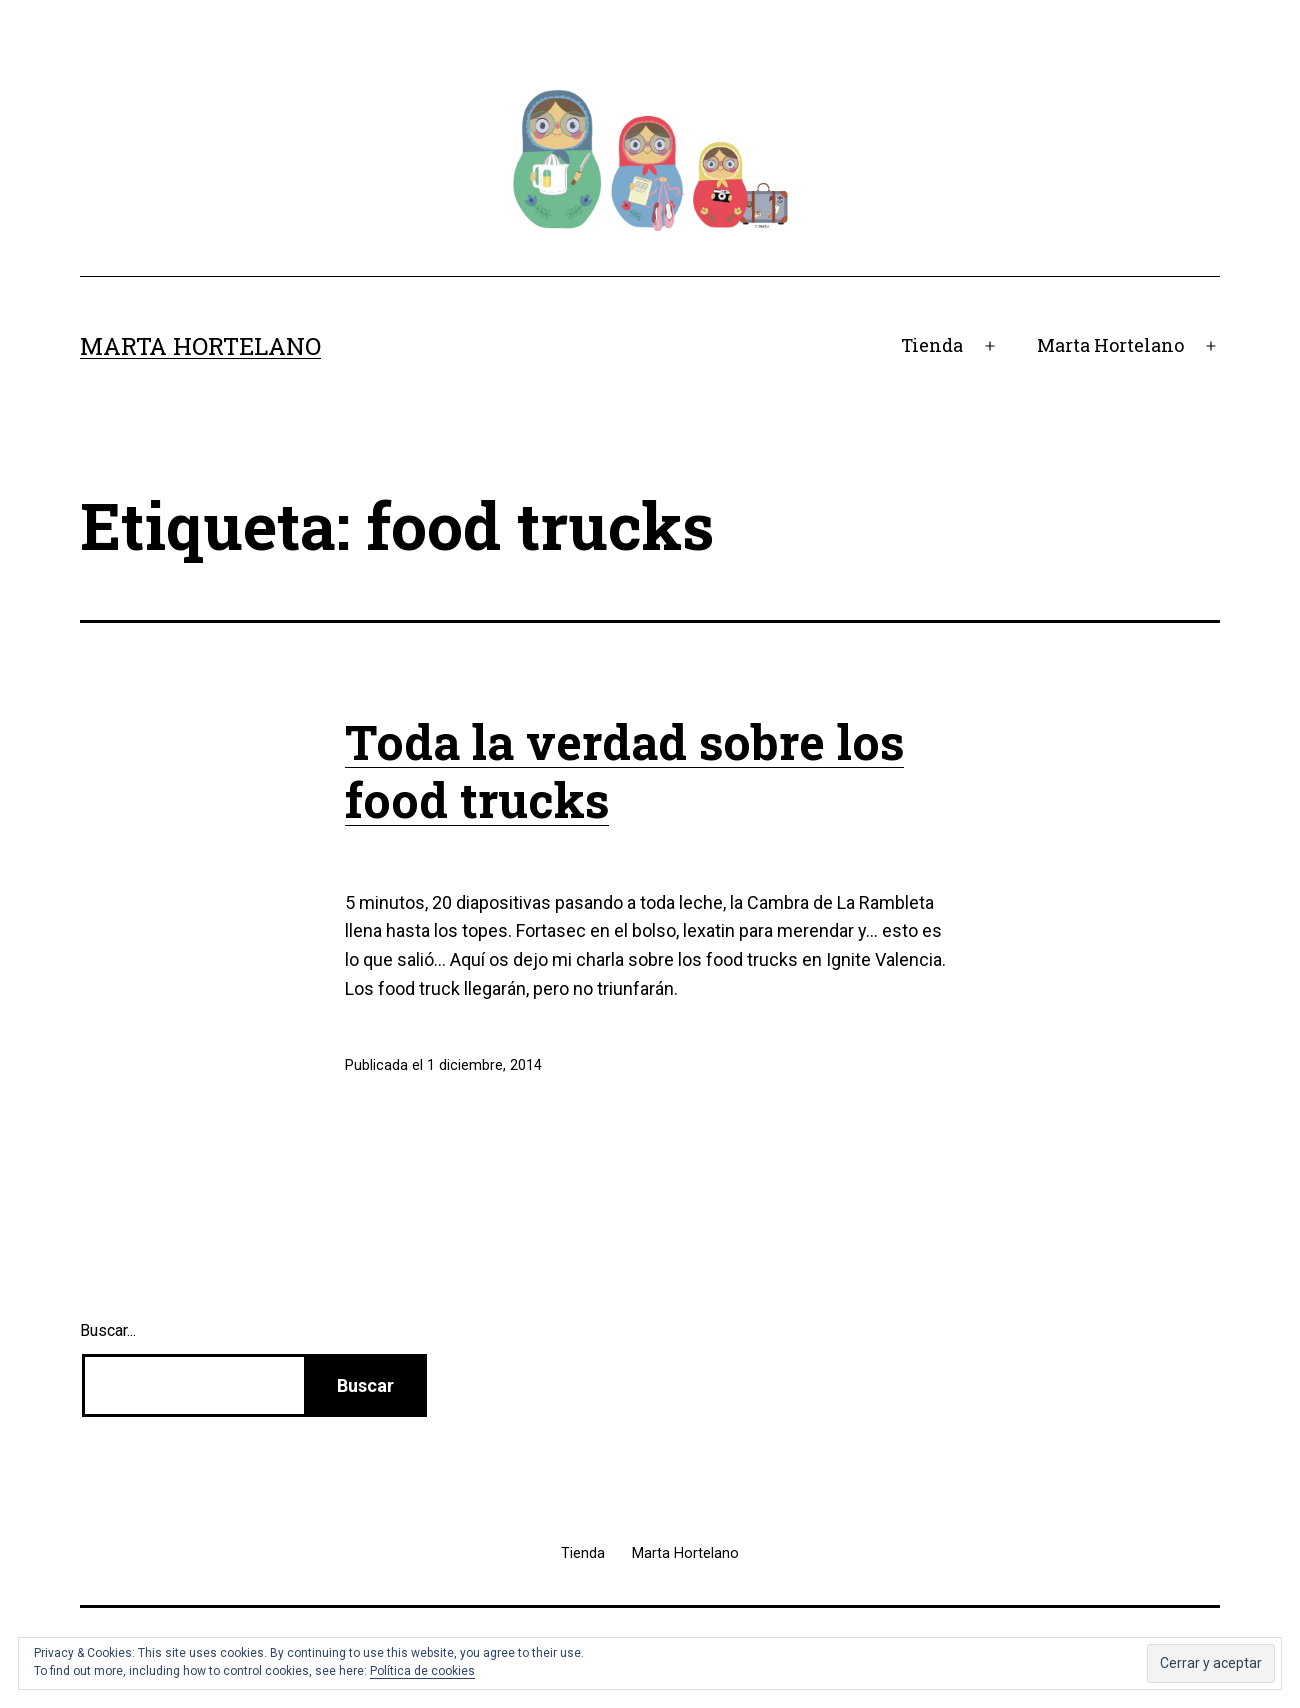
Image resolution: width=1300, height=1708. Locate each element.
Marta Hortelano (200, 346)
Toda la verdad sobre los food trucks (624, 770)
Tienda (932, 345)
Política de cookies (422, 1671)
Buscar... (108, 1330)
